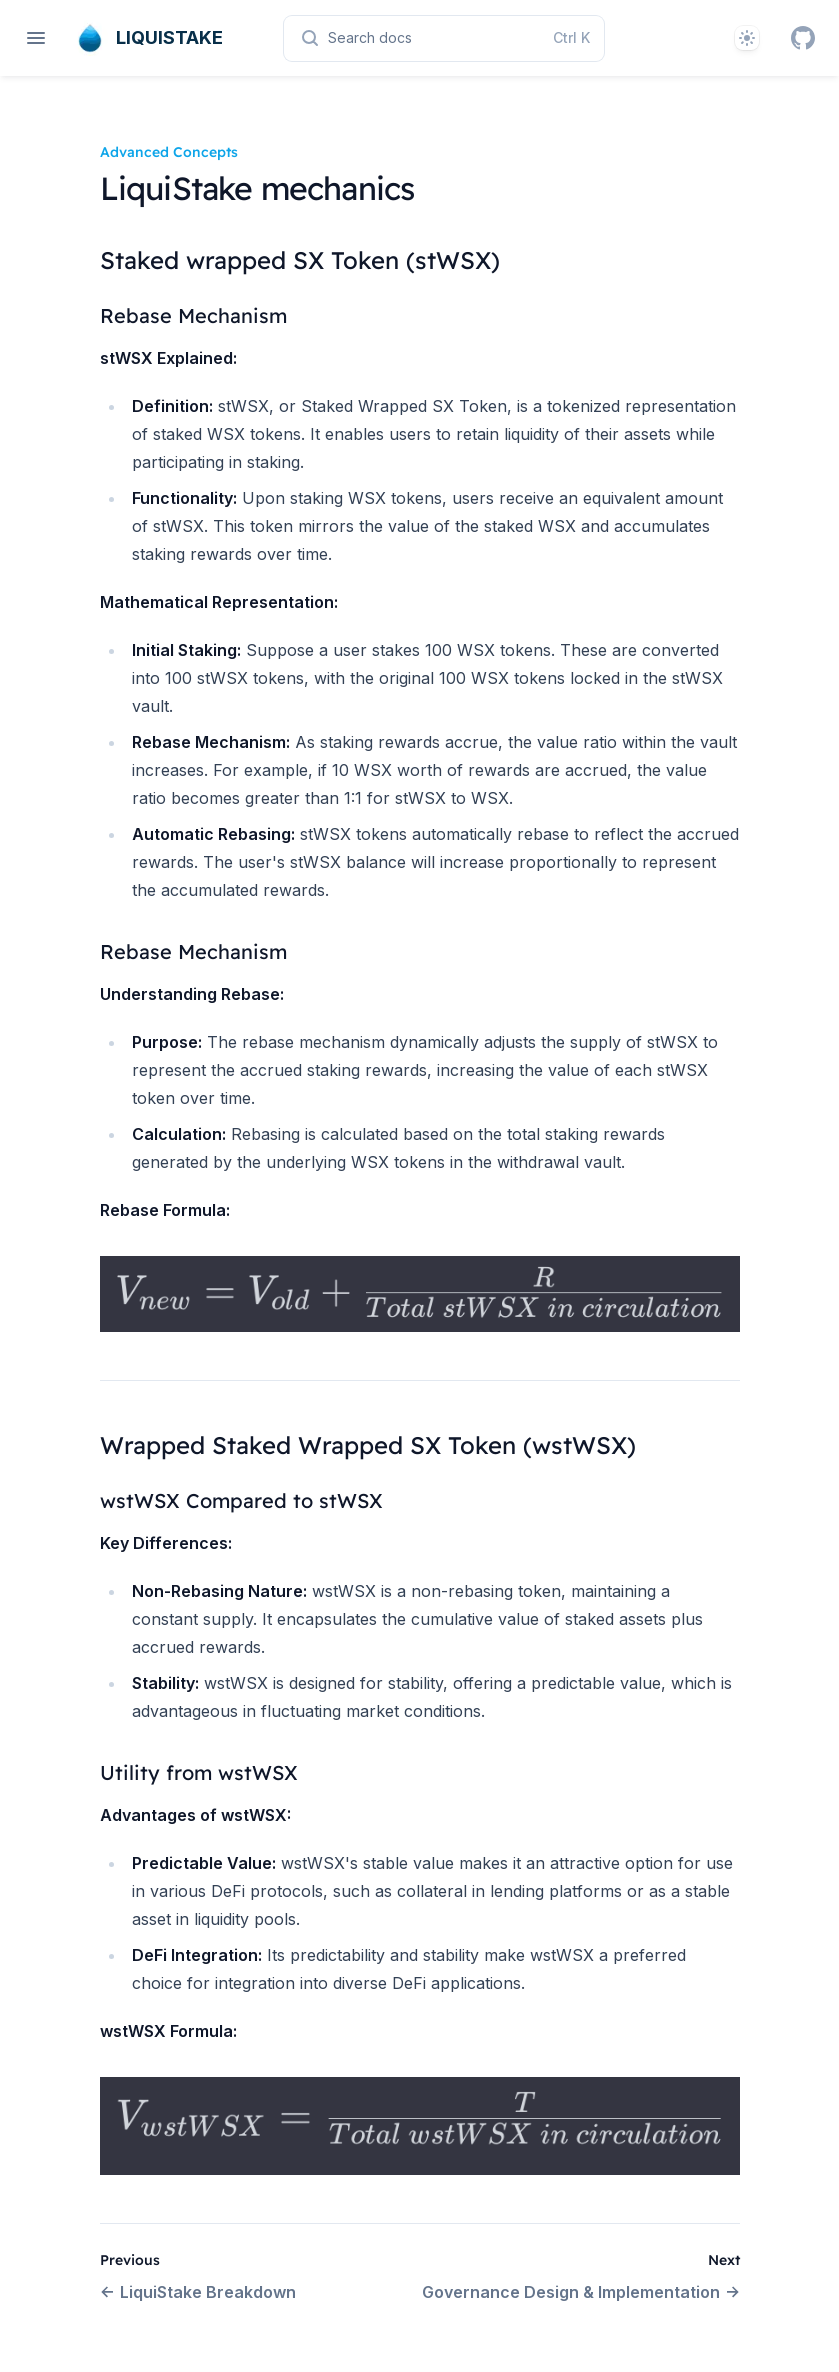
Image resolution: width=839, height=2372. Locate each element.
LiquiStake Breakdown (198, 2292)
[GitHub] (803, 38)
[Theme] (747, 38)
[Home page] (147, 38)
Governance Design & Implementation (581, 2292)
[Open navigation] (36, 38)
